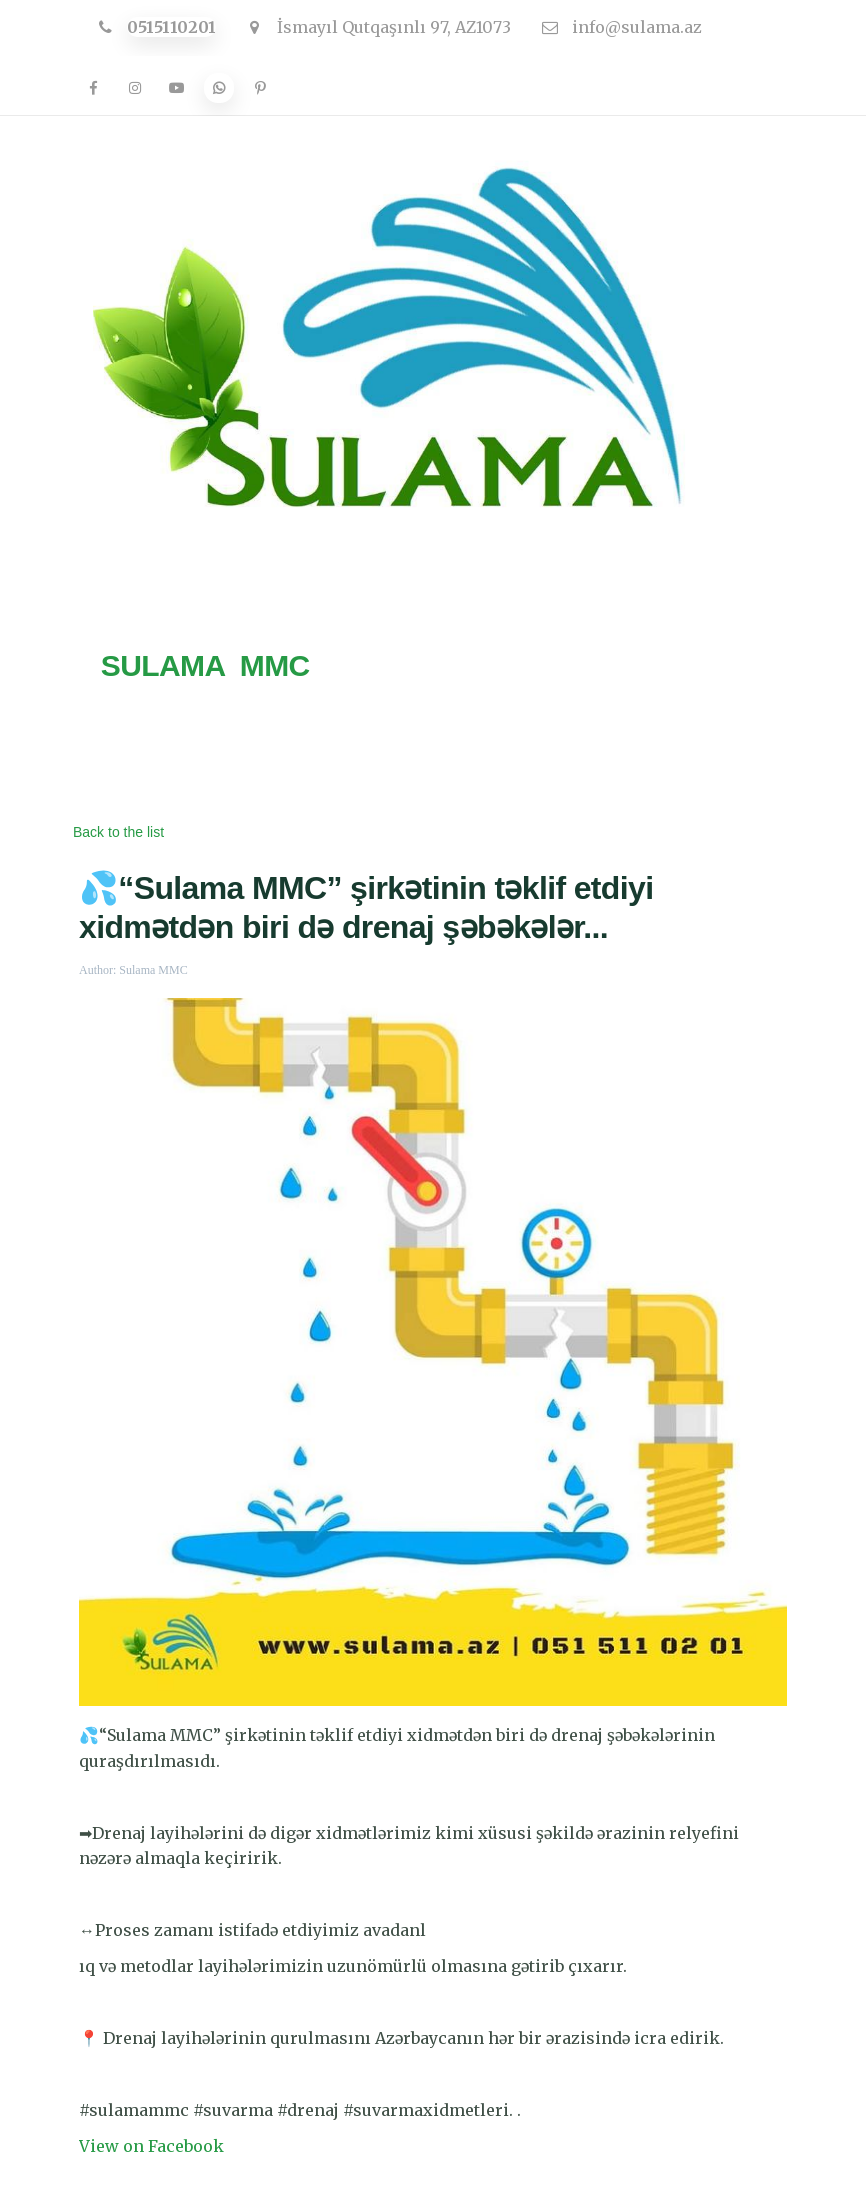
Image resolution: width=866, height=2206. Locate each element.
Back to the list (118, 832)
